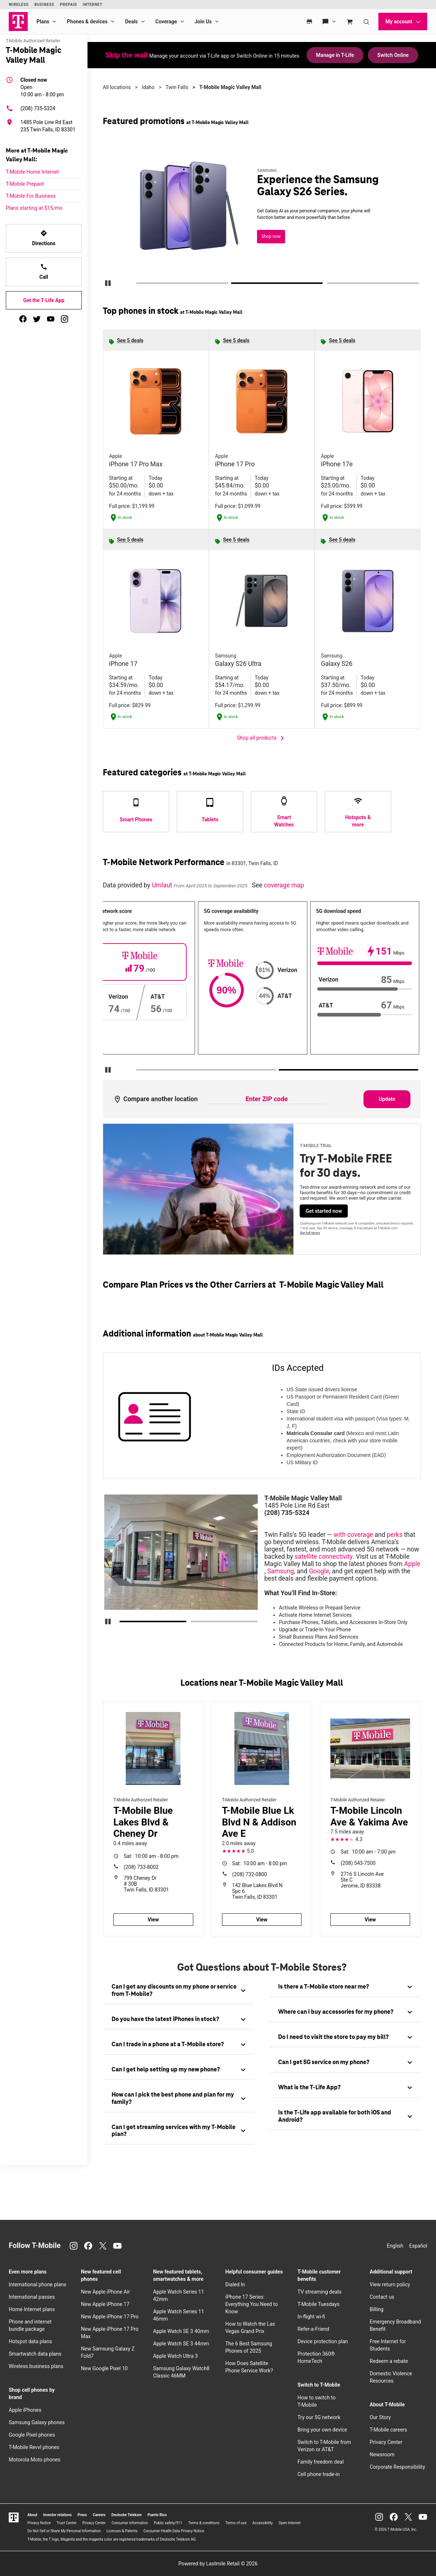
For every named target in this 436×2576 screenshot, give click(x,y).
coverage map (284, 885)
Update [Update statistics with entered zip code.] (387, 1099)
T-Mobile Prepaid (25, 184)
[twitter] (36, 319)
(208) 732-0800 (249, 1874)
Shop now (271, 236)
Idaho (148, 87)
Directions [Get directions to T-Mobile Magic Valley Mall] (43, 238)
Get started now (323, 1211)
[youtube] (50, 319)
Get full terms (310, 1233)
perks (394, 1534)
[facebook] (23, 319)
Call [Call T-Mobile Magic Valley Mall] (43, 271)
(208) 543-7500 (358, 1863)
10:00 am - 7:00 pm (368, 1852)
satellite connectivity (324, 1556)
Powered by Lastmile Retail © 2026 (217, 2564)
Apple (412, 1563)
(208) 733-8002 (141, 1867)
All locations (117, 87)
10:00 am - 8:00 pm (42, 86)
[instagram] (64, 319)
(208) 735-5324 (30, 108)
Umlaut (163, 885)
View (153, 1920)
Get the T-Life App (43, 300)
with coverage (353, 1534)
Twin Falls (177, 87)
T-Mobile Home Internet (32, 172)
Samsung (280, 1571)
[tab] (178, 1991)
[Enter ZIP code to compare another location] (266, 1099)
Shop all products (262, 738)
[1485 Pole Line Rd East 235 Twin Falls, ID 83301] (44, 126)
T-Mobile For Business (31, 196)
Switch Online (393, 55)
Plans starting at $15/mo (34, 208)
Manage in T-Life (335, 55)
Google (319, 1571)
